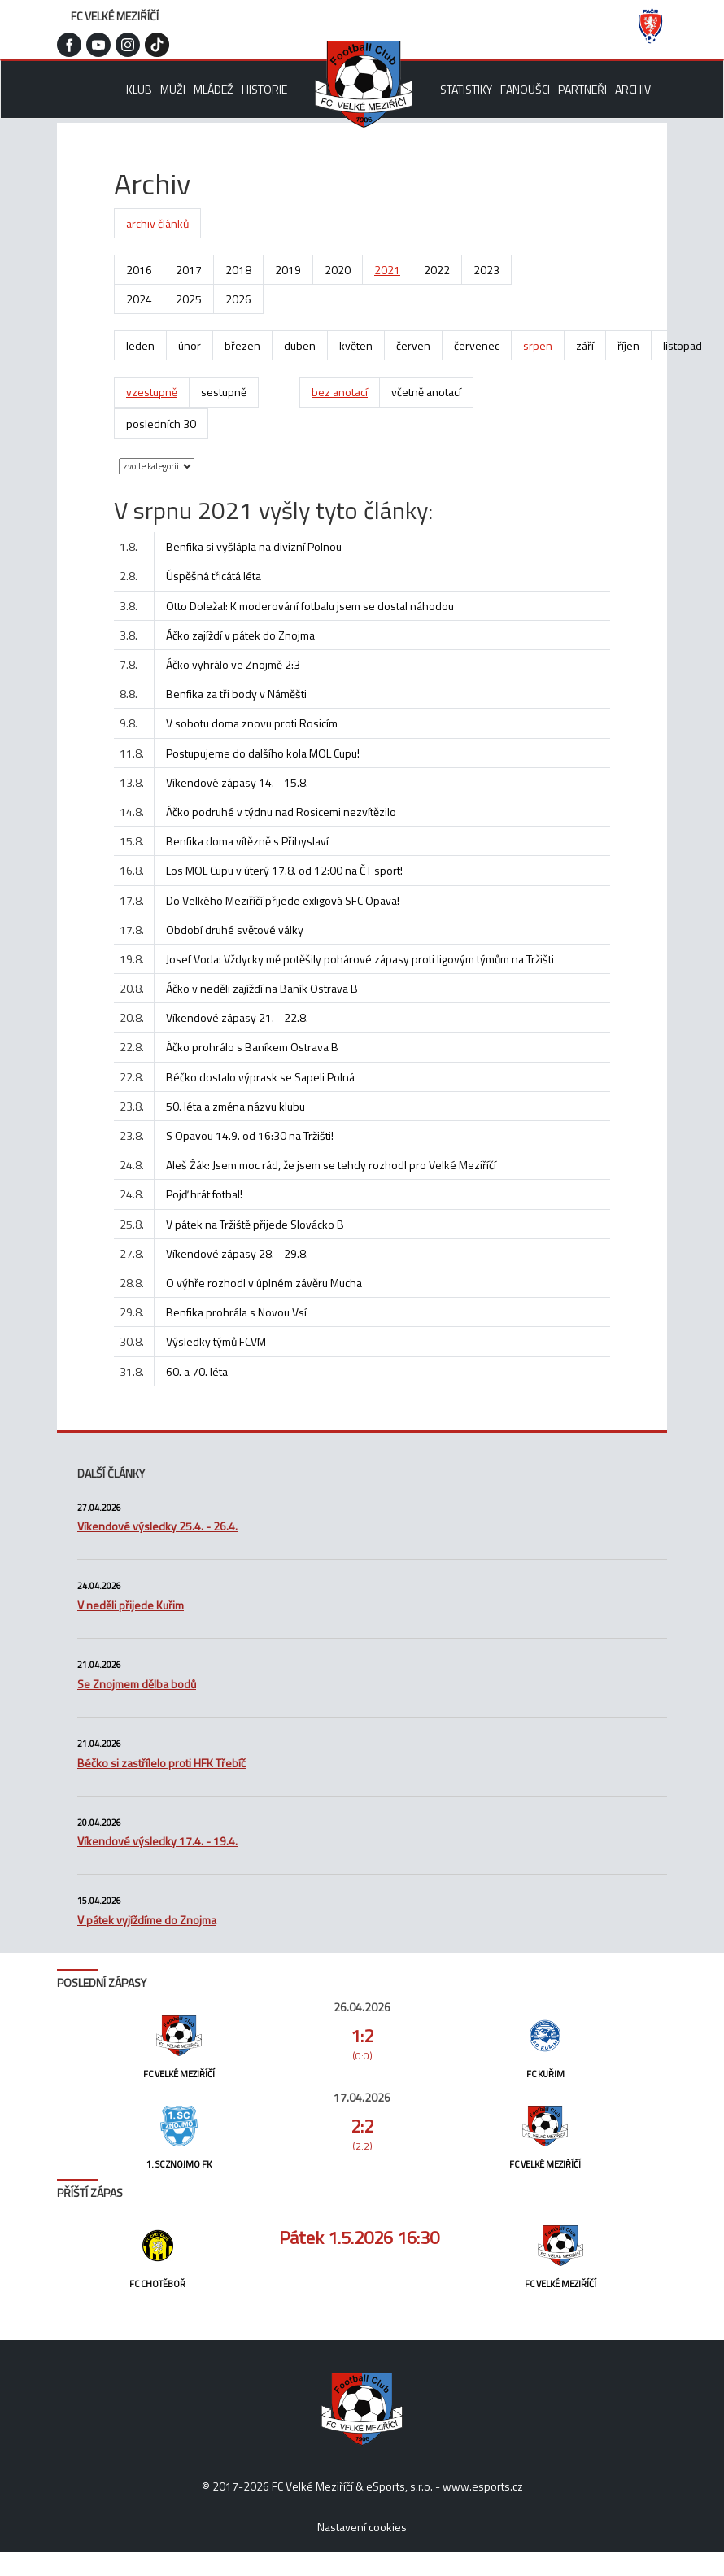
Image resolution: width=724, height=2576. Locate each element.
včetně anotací (426, 391)
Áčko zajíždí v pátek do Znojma (240, 635)
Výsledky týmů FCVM (216, 1341)
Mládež (213, 89)
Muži (172, 89)
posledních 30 (161, 423)
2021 (387, 269)
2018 (238, 269)
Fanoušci (525, 89)
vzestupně (151, 391)
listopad (682, 345)
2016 (139, 269)
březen (242, 345)
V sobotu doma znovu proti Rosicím (252, 722)
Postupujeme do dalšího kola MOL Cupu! (263, 753)
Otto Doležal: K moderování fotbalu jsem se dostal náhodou (310, 605)
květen (356, 345)
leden (140, 345)
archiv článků (157, 223)
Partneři (582, 89)
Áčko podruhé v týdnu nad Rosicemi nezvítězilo (281, 811)
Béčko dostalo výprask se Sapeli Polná (260, 1076)
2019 (288, 269)
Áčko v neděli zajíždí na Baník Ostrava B (262, 988)
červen (413, 345)
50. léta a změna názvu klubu (235, 1106)
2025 (189, 299)
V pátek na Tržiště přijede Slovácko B (255, 1224)
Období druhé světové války (234, 929)
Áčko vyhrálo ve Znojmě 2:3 (233, 664)
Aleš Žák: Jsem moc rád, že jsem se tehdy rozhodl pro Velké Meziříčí (331, 1164)
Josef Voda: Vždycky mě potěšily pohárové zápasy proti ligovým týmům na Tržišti (360, 958)
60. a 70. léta (197, 1371)
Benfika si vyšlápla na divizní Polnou (254, 546)
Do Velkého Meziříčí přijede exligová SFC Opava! (282, 900)
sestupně (223, 391)
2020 (338, 269)
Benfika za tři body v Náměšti (236, 693)
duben (300, 345)
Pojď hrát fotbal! (204, 1194)
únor (189, 345)
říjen (628, 345)
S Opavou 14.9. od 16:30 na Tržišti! (250, 1135)
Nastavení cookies (362, 2526)
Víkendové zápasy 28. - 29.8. (237, 1253)
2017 (189, 269)
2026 (238, 299)
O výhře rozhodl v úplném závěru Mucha (264, 1282)
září (585, 345)
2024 (139, 299)
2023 (486, 269)
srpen (537, 345)
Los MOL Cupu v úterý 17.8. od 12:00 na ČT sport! (284, 870)
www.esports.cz (483, 2486)
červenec (476, 345)
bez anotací (340, 391)
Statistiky (466, 89)
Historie (264, 89)
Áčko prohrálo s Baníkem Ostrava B (252, 1046)
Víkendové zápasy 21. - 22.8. (237, 1017)
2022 (437, 269)
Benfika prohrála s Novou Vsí (236, 1312)
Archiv (633, 89)
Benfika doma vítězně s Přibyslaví (247, 840)
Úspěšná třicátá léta (213, 575)
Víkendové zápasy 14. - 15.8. (237, 782)
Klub (139, 89)
